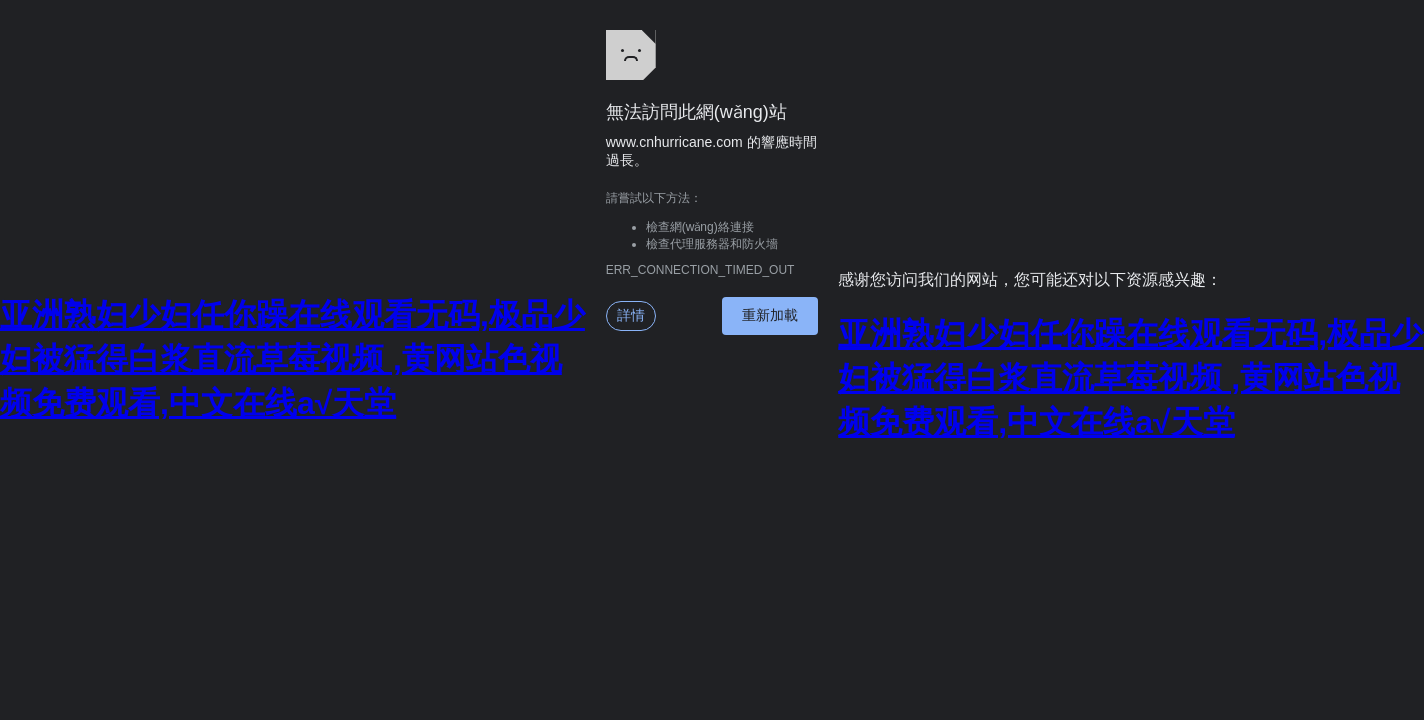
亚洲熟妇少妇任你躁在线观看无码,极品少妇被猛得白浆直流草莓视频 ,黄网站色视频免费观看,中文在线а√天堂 (292, 359)
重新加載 (770, 315)
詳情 (631, 315)
